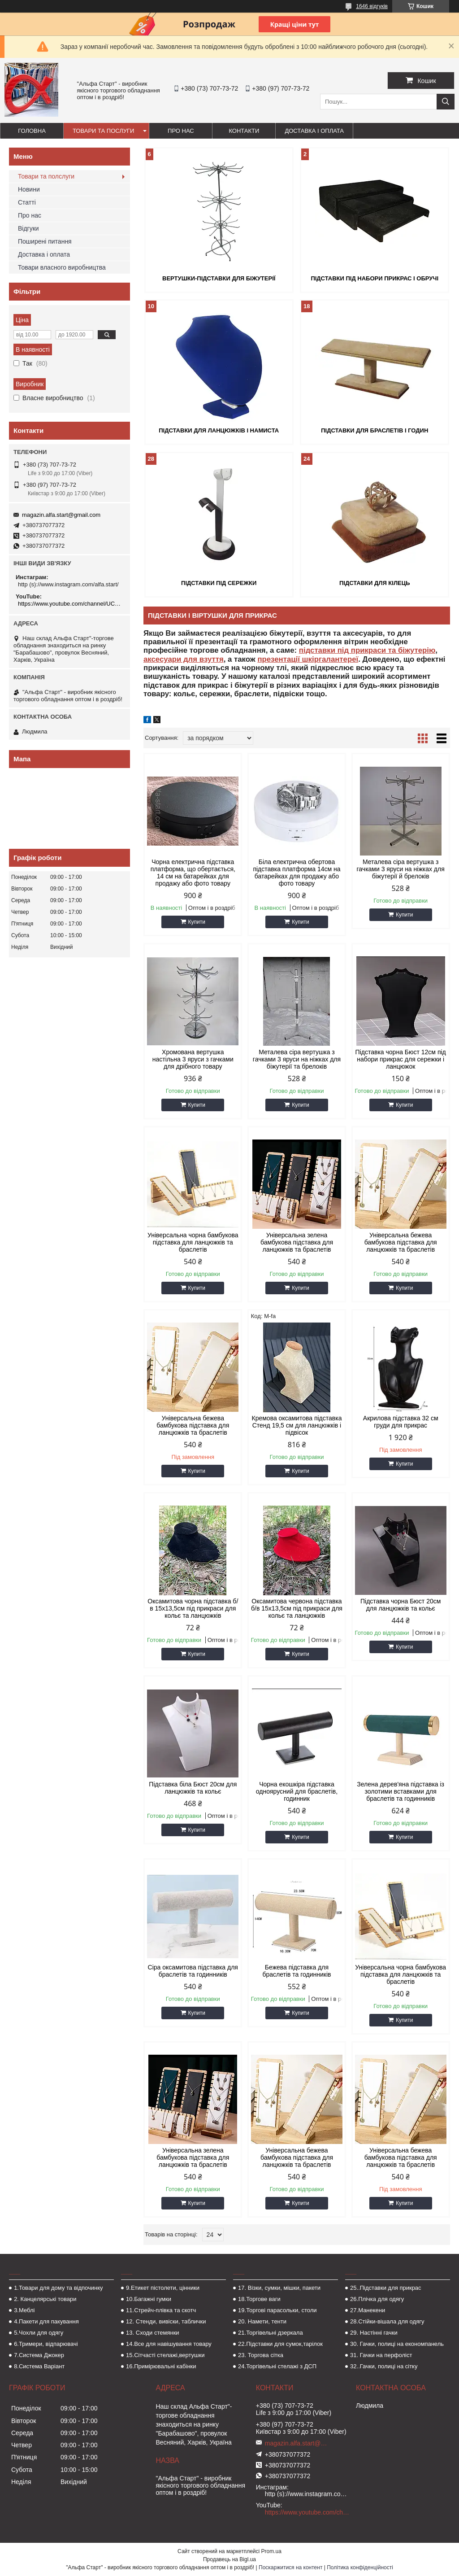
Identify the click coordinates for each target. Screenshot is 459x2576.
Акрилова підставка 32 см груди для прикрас (400, 1422)
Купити (196, 922)
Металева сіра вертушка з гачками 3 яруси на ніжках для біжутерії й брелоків (401, 869)
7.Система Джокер (39, 2355)
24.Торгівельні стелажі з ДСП (277, 2366)
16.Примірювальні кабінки (161, 2366)
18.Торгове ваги (259, 2299)
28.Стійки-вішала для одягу (387, 2321)
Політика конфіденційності (360, 2567)
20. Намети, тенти (262, 2321)
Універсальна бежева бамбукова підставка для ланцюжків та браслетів (400, 1242)
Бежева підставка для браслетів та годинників (296, 1971)
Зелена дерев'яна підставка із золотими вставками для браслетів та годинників (400, 1791)
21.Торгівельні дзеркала (270, 2332)
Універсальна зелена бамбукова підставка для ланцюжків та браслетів (296, 1242)
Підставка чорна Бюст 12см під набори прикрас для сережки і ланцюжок (400, 1059)
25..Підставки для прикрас (385, 2287)
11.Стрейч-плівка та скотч (161, 2310)
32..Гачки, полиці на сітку (383, 2366)
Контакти (244, 130)
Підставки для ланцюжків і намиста (219, 430)
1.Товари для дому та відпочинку (58, 2287)
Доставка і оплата (314, 130)
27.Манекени (367, 2310)
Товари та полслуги (46, 176)
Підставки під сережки (218, 583)
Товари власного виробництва (62, 267)
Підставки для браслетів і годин (374, 430)
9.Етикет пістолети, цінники (162, 2287)
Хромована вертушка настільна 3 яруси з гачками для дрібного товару (193, 1059)
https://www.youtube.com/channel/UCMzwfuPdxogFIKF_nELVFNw (70, 603)
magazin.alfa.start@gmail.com (61, 514)
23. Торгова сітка (260, 2355)
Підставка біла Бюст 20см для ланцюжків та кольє (193, 1788)
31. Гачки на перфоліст (381, 2355)
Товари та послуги (103, 130)
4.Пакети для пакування (46, 2321)
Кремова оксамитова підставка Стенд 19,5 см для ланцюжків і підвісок (297, 1425)
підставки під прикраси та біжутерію (367, 650)
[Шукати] (446, 101)
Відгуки (28, 228)
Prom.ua (271, 2551)
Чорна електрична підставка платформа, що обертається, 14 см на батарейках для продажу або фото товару (193, 872)
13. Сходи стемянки (152, 2332)
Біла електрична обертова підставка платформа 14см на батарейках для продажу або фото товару (296, 872)
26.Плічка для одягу (377, 2299)
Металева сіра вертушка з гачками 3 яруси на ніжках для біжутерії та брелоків (297, 1059)
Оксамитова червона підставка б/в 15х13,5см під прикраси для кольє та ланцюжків (296, 1608)
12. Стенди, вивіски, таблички (166, 2321)
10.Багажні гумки (148, 2299)
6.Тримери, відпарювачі (46, 2343)
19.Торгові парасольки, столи (277, 2310)
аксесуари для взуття (183, 659)
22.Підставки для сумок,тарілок (280, 2343)
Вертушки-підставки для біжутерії (218, 278)
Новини (29, 189)
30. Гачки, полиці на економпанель (397, 2343)
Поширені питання (45, 241)
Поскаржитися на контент (290, 2567)
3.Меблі (24, 2310)
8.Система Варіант (39, 2366)
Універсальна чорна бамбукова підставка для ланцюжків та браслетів (192, 1242)
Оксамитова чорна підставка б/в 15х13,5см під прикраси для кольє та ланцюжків (192, 1608)
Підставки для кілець (374, 583)
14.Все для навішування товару (169, 2343)
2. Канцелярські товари (45, 2299)
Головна (32, 130)
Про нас (181, 130)
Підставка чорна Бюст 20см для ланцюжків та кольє (400, 1605)
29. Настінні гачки (374, 2332)
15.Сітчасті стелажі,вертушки (165, 2355)
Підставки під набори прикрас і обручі (374, 278)
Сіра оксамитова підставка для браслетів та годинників (193, 1971)
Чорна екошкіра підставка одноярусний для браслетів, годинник (297, 1791)
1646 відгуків (372, 6)
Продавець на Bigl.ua (229, 2559)
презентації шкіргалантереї (307, 659)
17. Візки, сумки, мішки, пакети (279, 2287)
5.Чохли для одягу (38, 2332)
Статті (27, 202)
